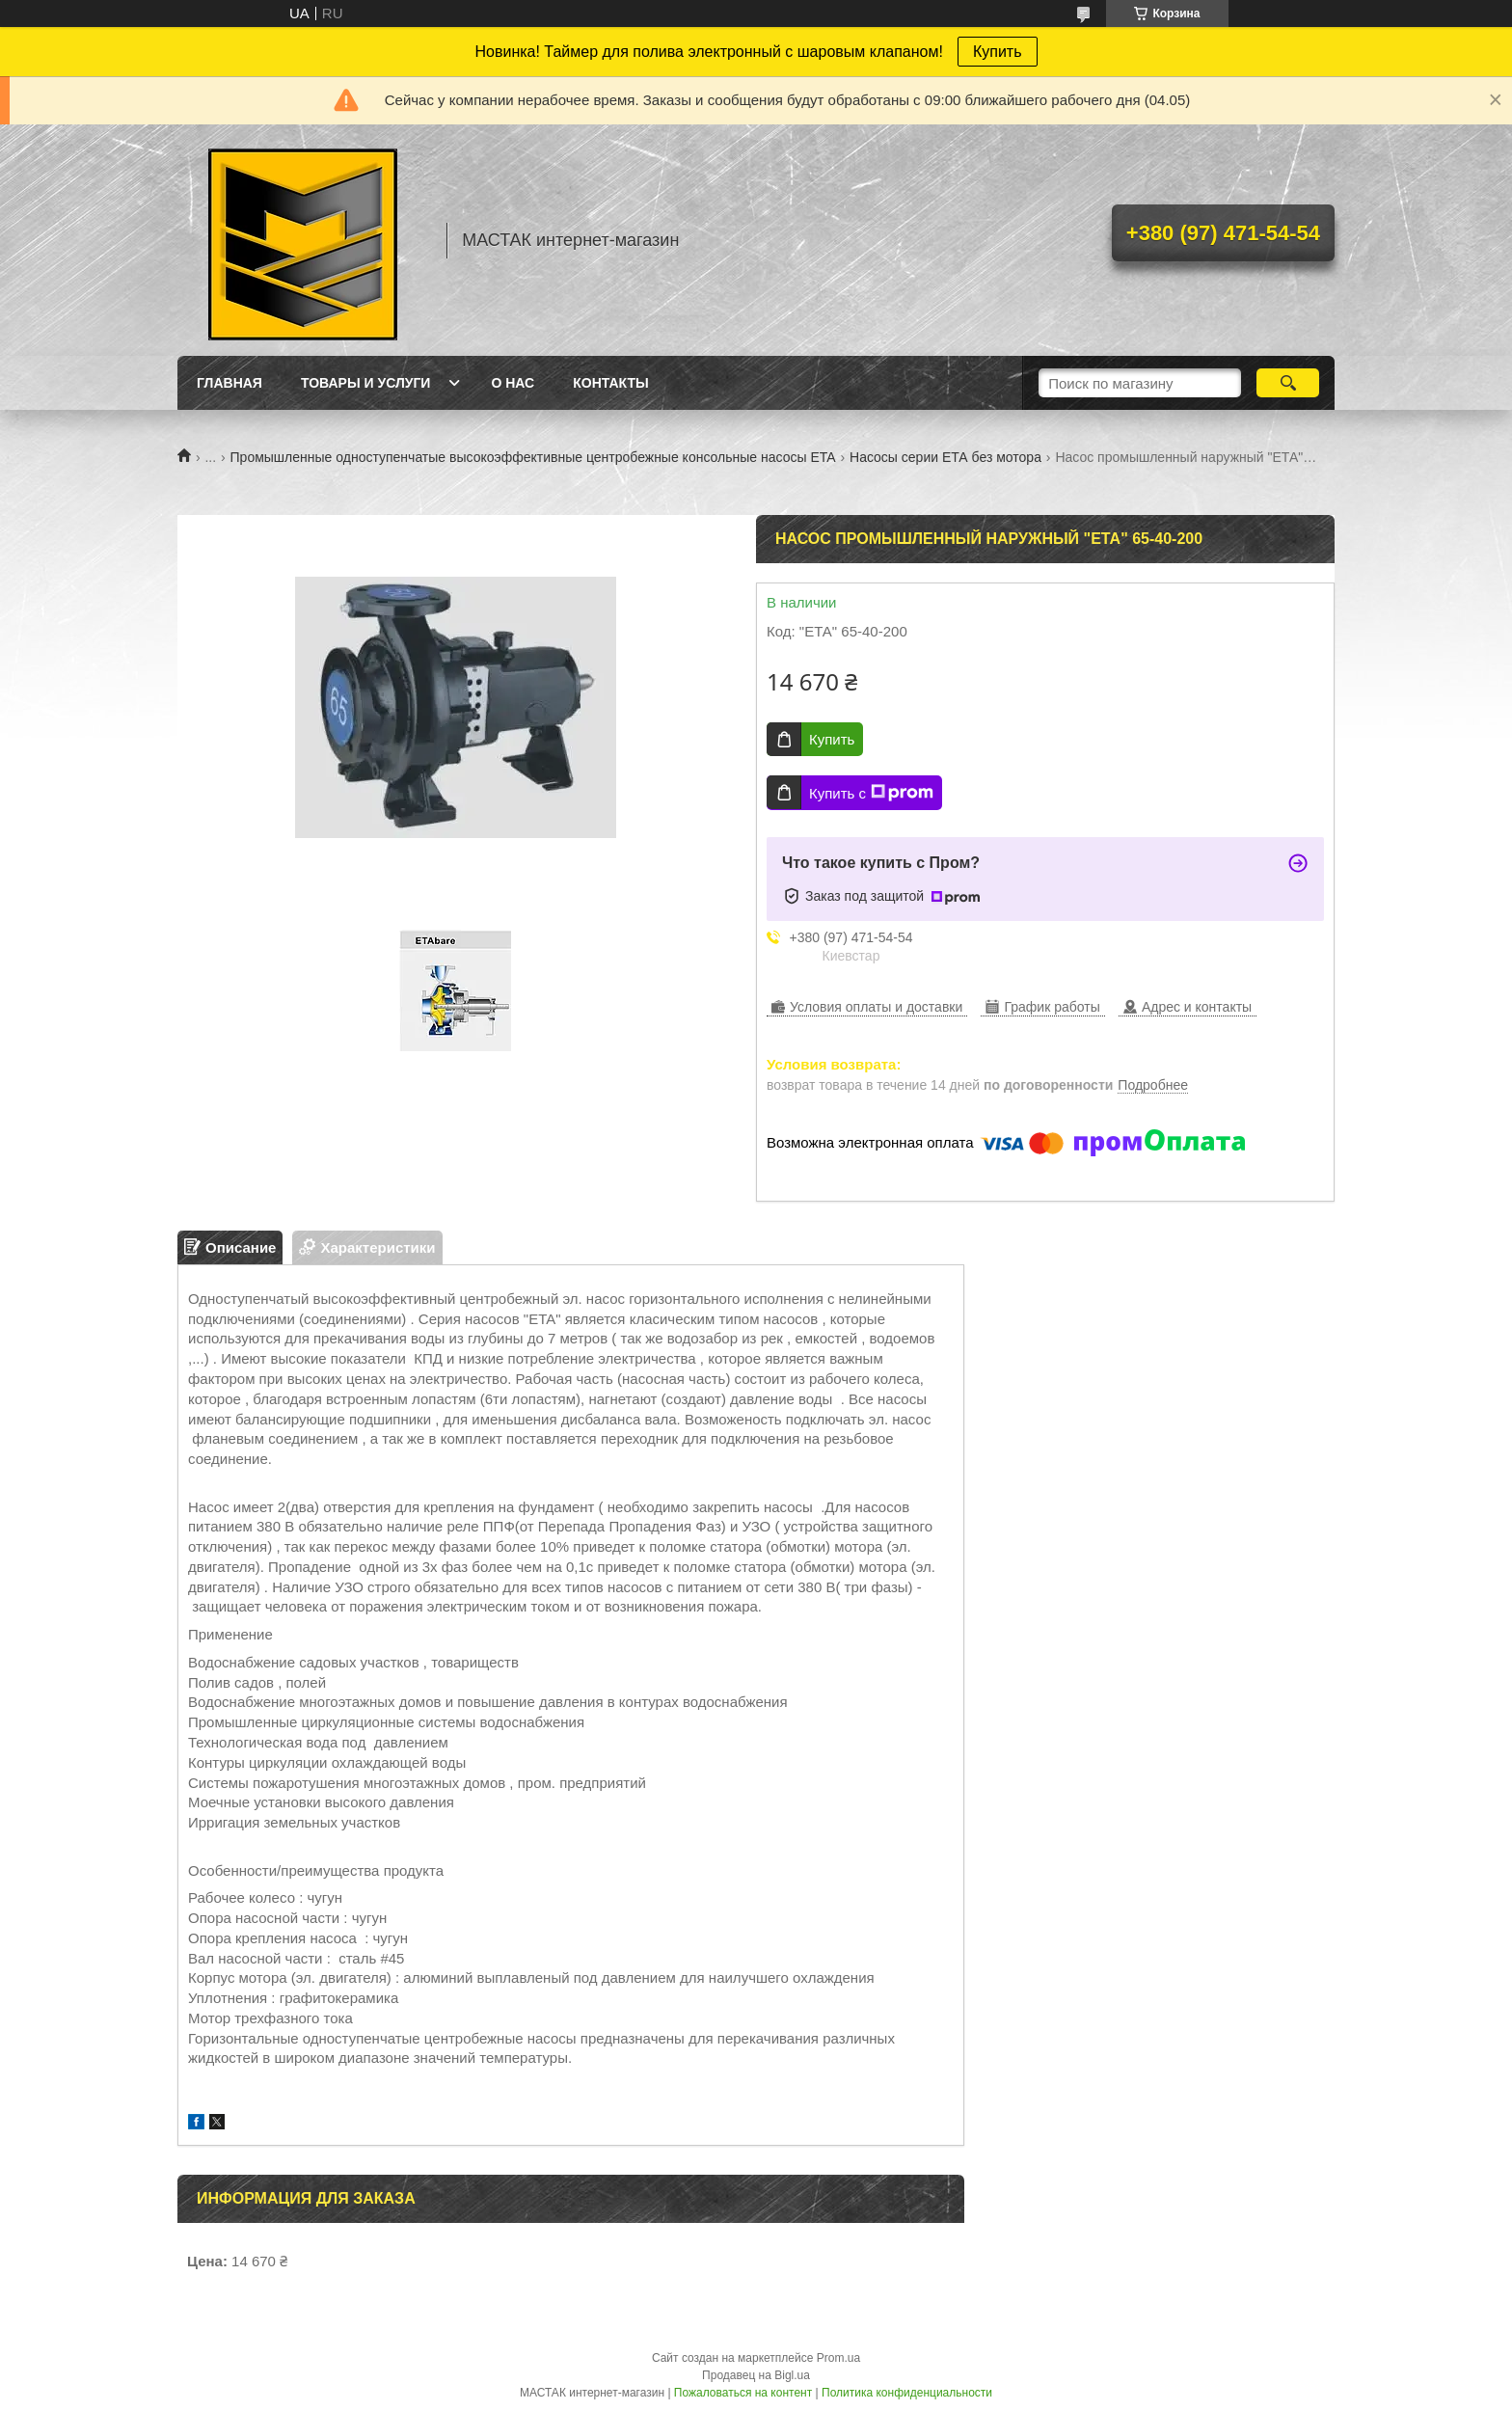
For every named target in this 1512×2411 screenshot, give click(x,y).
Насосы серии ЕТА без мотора (945, 457)
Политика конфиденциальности (907, 2392)
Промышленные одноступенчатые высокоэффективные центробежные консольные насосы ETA (533, 457)
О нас (512, 383)
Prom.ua (838, 2358)
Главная (229, 383)
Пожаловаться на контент (743, 2392)
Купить (997, 51)
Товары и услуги (366, 383)
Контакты (610, 383)
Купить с (871, 792)
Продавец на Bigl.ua (756, 2375)
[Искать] (1287, 382)
